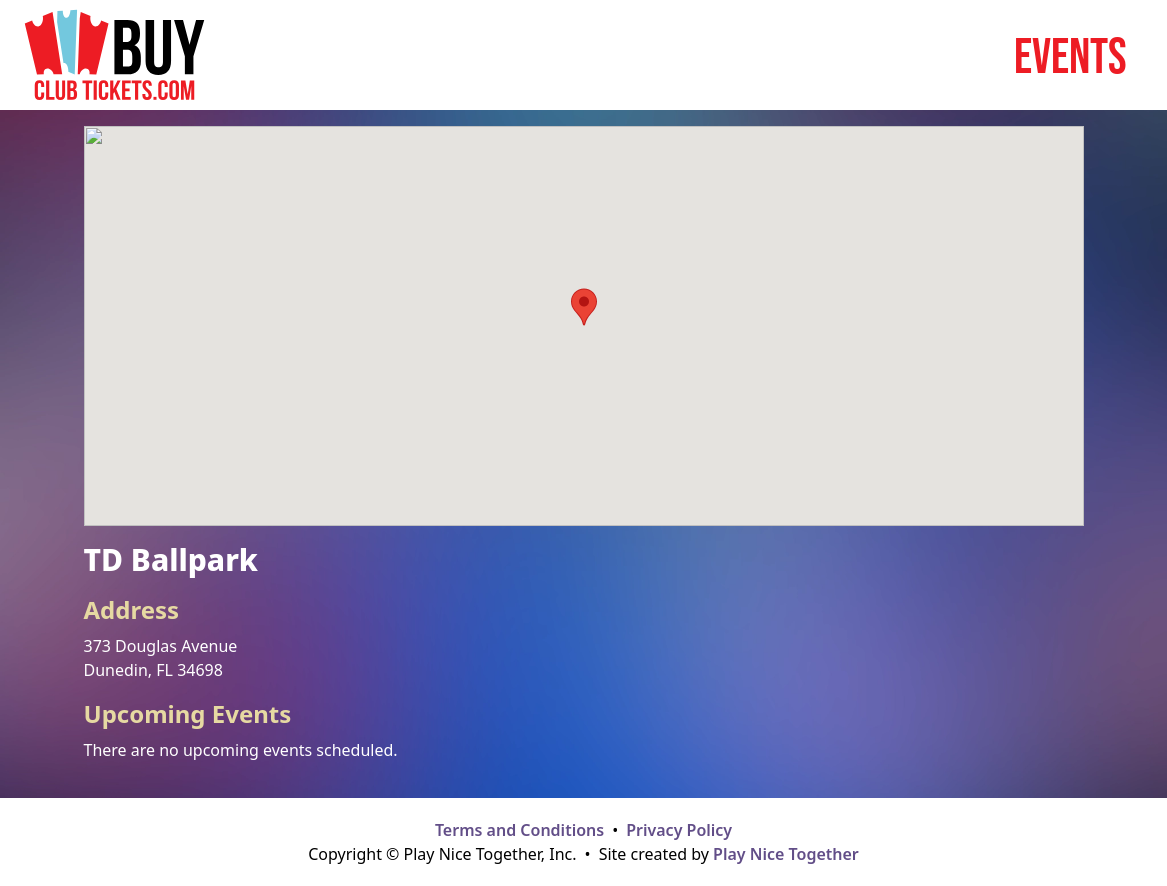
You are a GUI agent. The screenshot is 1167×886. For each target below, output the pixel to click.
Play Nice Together (786, 854)
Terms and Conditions (519, 830)
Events (1070, 55)
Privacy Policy (679, 830)
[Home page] (114, 55)
